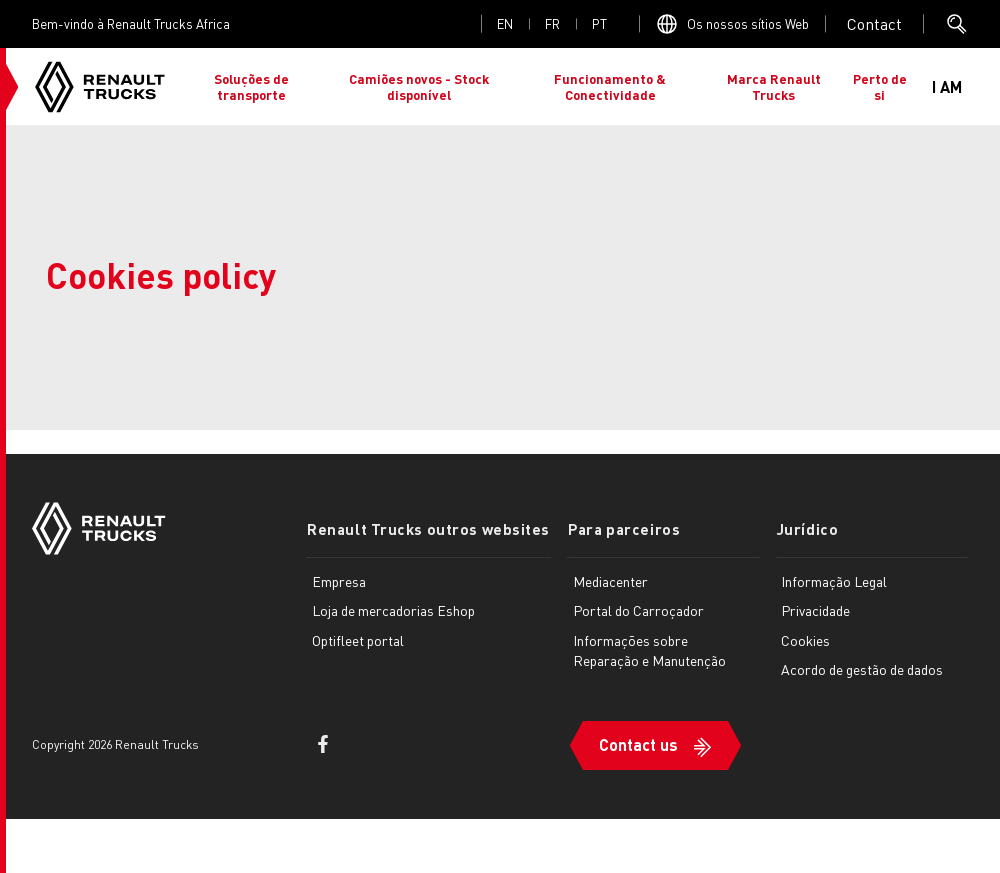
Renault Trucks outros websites (427, 529)
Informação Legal (833, 580)
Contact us (636, 743)
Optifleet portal (358, 640)
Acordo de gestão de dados (861, 669)
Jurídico (804, 529)
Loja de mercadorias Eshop (393, 610)
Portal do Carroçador (636, 610)
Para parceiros (621, 529)
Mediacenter (608, 580)
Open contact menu (874, 24)
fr (552, 23)
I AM (947, 86)
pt (599, 23)
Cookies (804, 640)
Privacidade (814, 610)
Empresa (339, 580)
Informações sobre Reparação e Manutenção (647, 650)
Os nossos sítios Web (748, 23)
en (505, 23)
